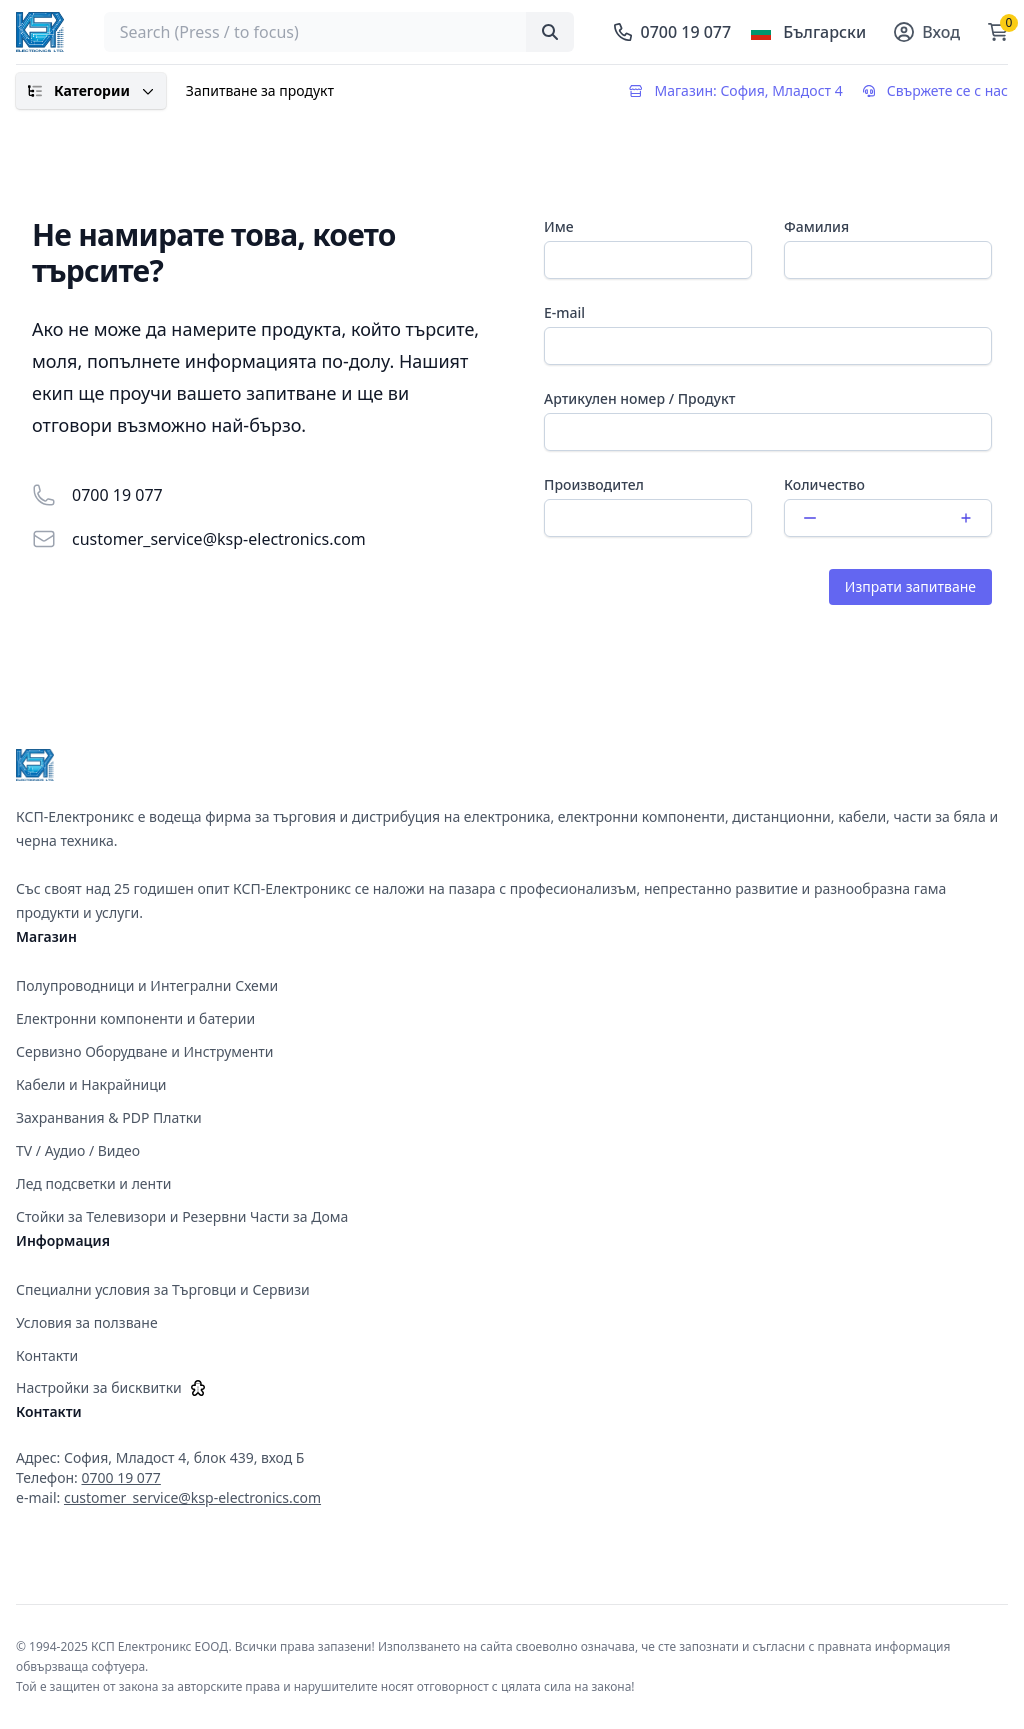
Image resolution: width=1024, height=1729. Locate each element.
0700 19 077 (117, 495)
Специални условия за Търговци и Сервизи (163, 1289)
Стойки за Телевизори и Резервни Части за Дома (182, 1216)
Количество (824, 484)
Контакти (47, 1355)
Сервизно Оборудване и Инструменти (145, 1051)
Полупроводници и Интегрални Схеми (147, 985)
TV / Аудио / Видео (78, 1150)
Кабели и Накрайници (91, 1084)
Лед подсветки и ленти (93, 1183)
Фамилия (816, 226)
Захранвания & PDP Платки (109, 1117)
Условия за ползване (87, 1322)
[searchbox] (339, 32)
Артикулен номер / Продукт (639, 398)
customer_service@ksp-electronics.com (219, 539)
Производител (594, 484)
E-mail (564, 312)
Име (559, 226)
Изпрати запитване (910, 586)
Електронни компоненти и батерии (135, 1018)
